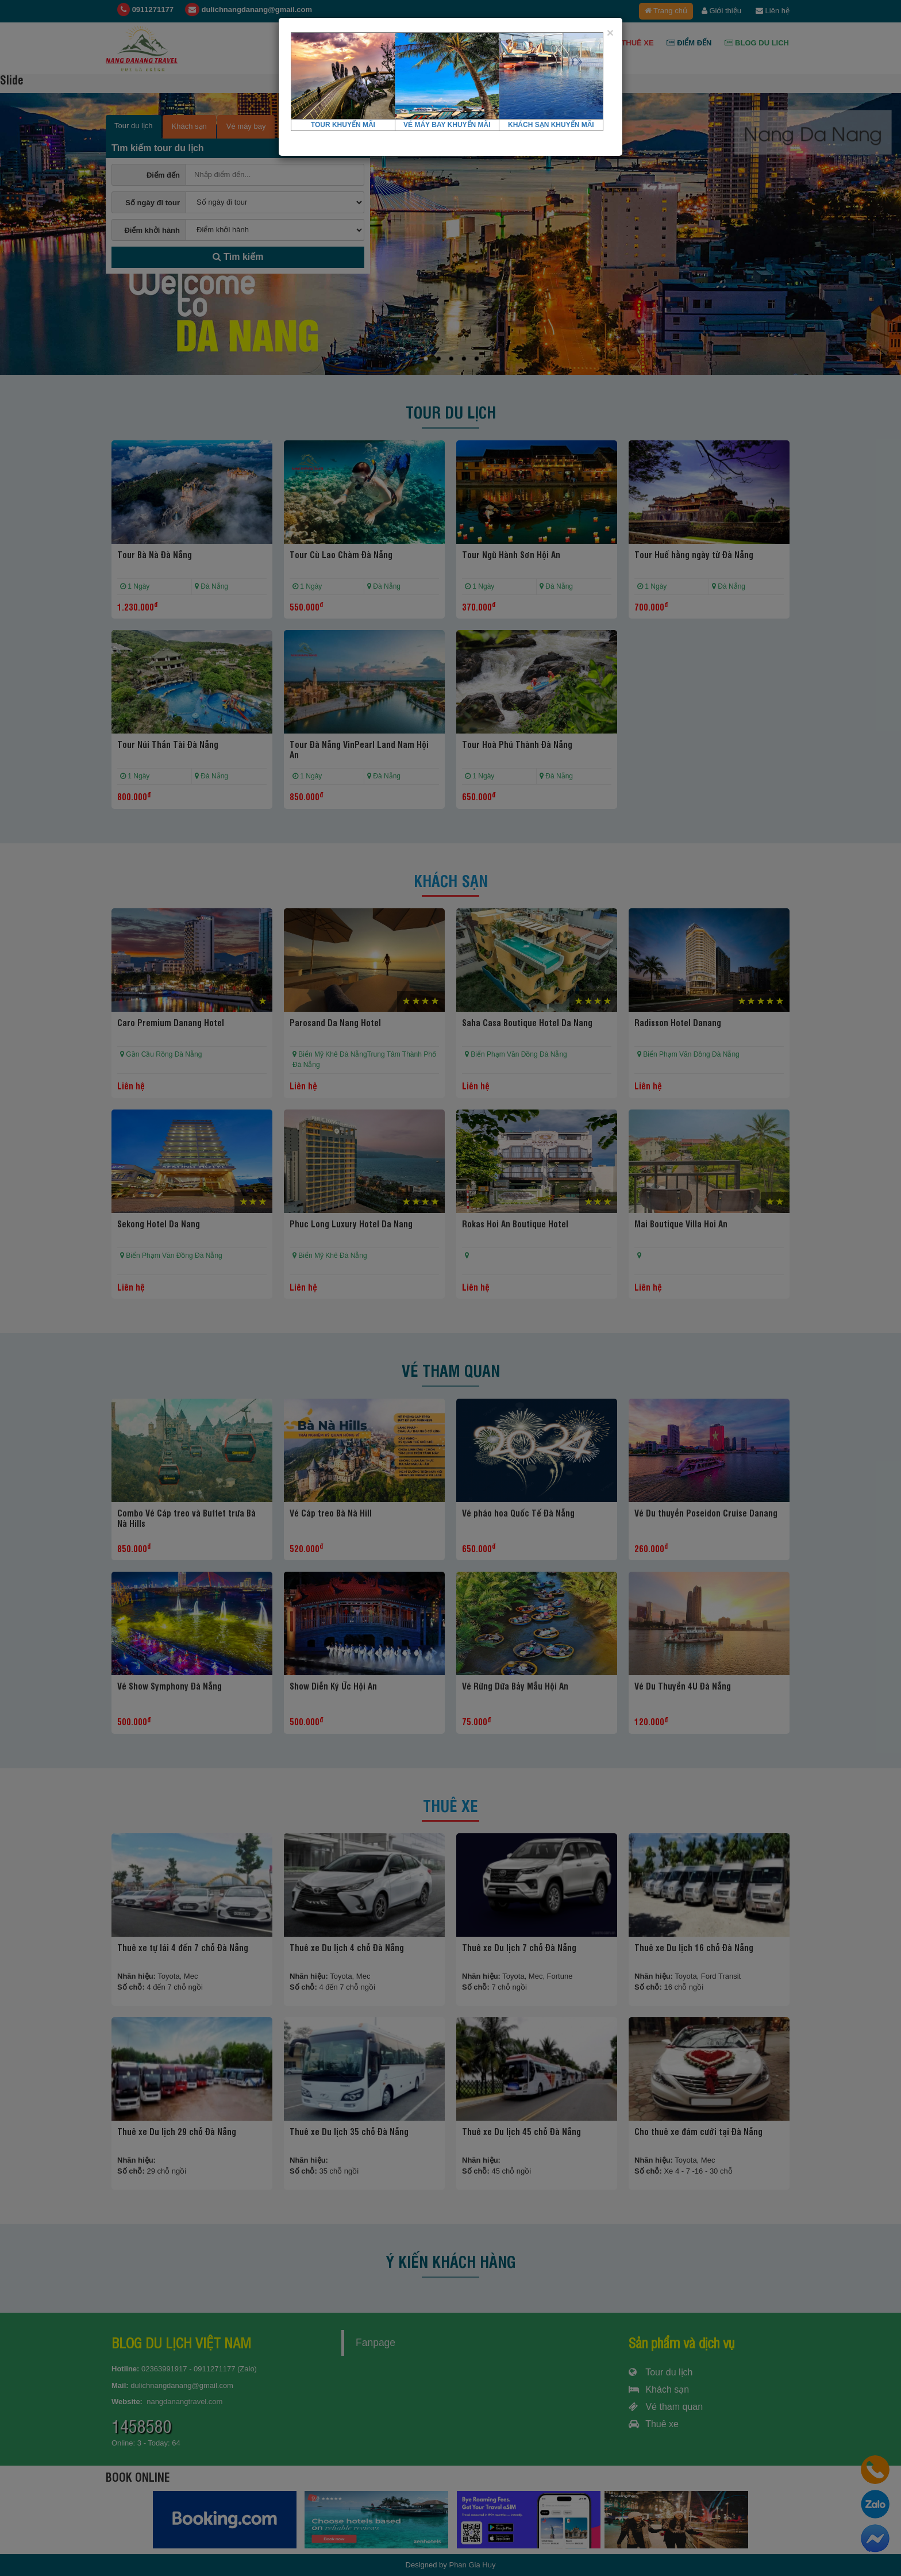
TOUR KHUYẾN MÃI (343, 125)
